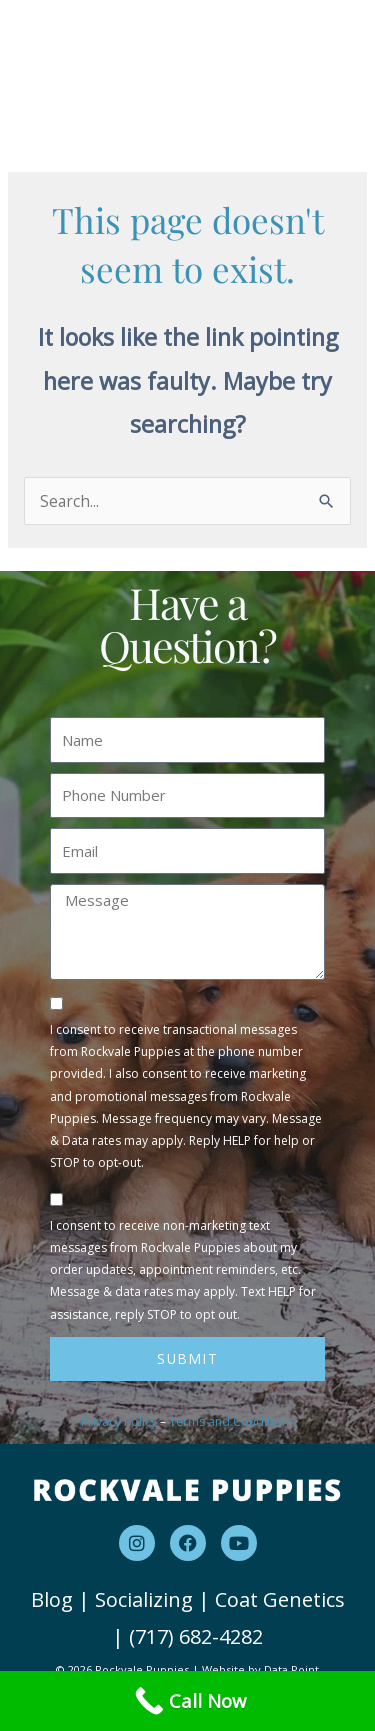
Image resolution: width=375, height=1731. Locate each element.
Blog (52, 1599)
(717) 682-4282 (196, 1636)
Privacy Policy (119, 1421)
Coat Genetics (280, 1599)
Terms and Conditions (232, 1421)
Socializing (144, 1599)
